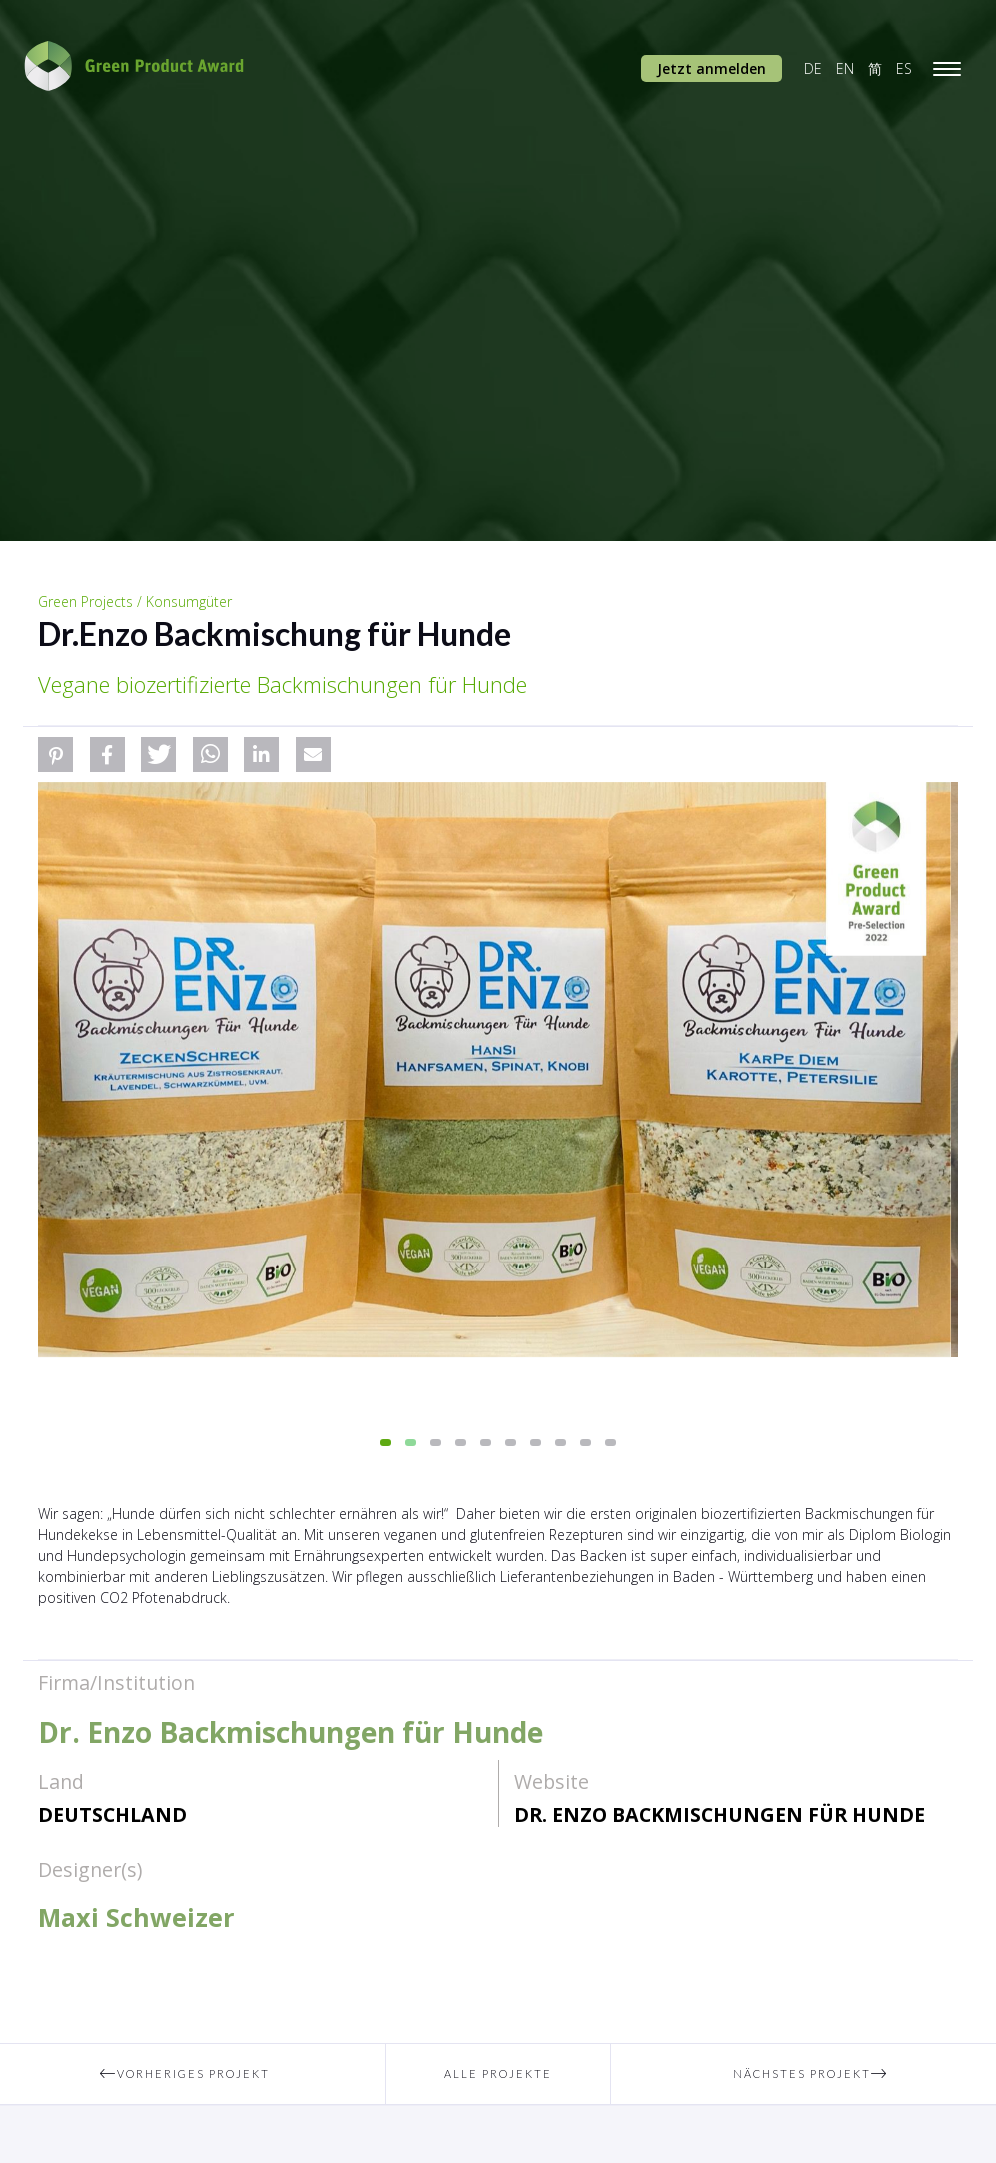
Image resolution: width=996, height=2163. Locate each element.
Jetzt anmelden (711, 68)
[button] (55, 754)
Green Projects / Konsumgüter (135, 601)
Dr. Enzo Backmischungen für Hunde (719, 1814)
